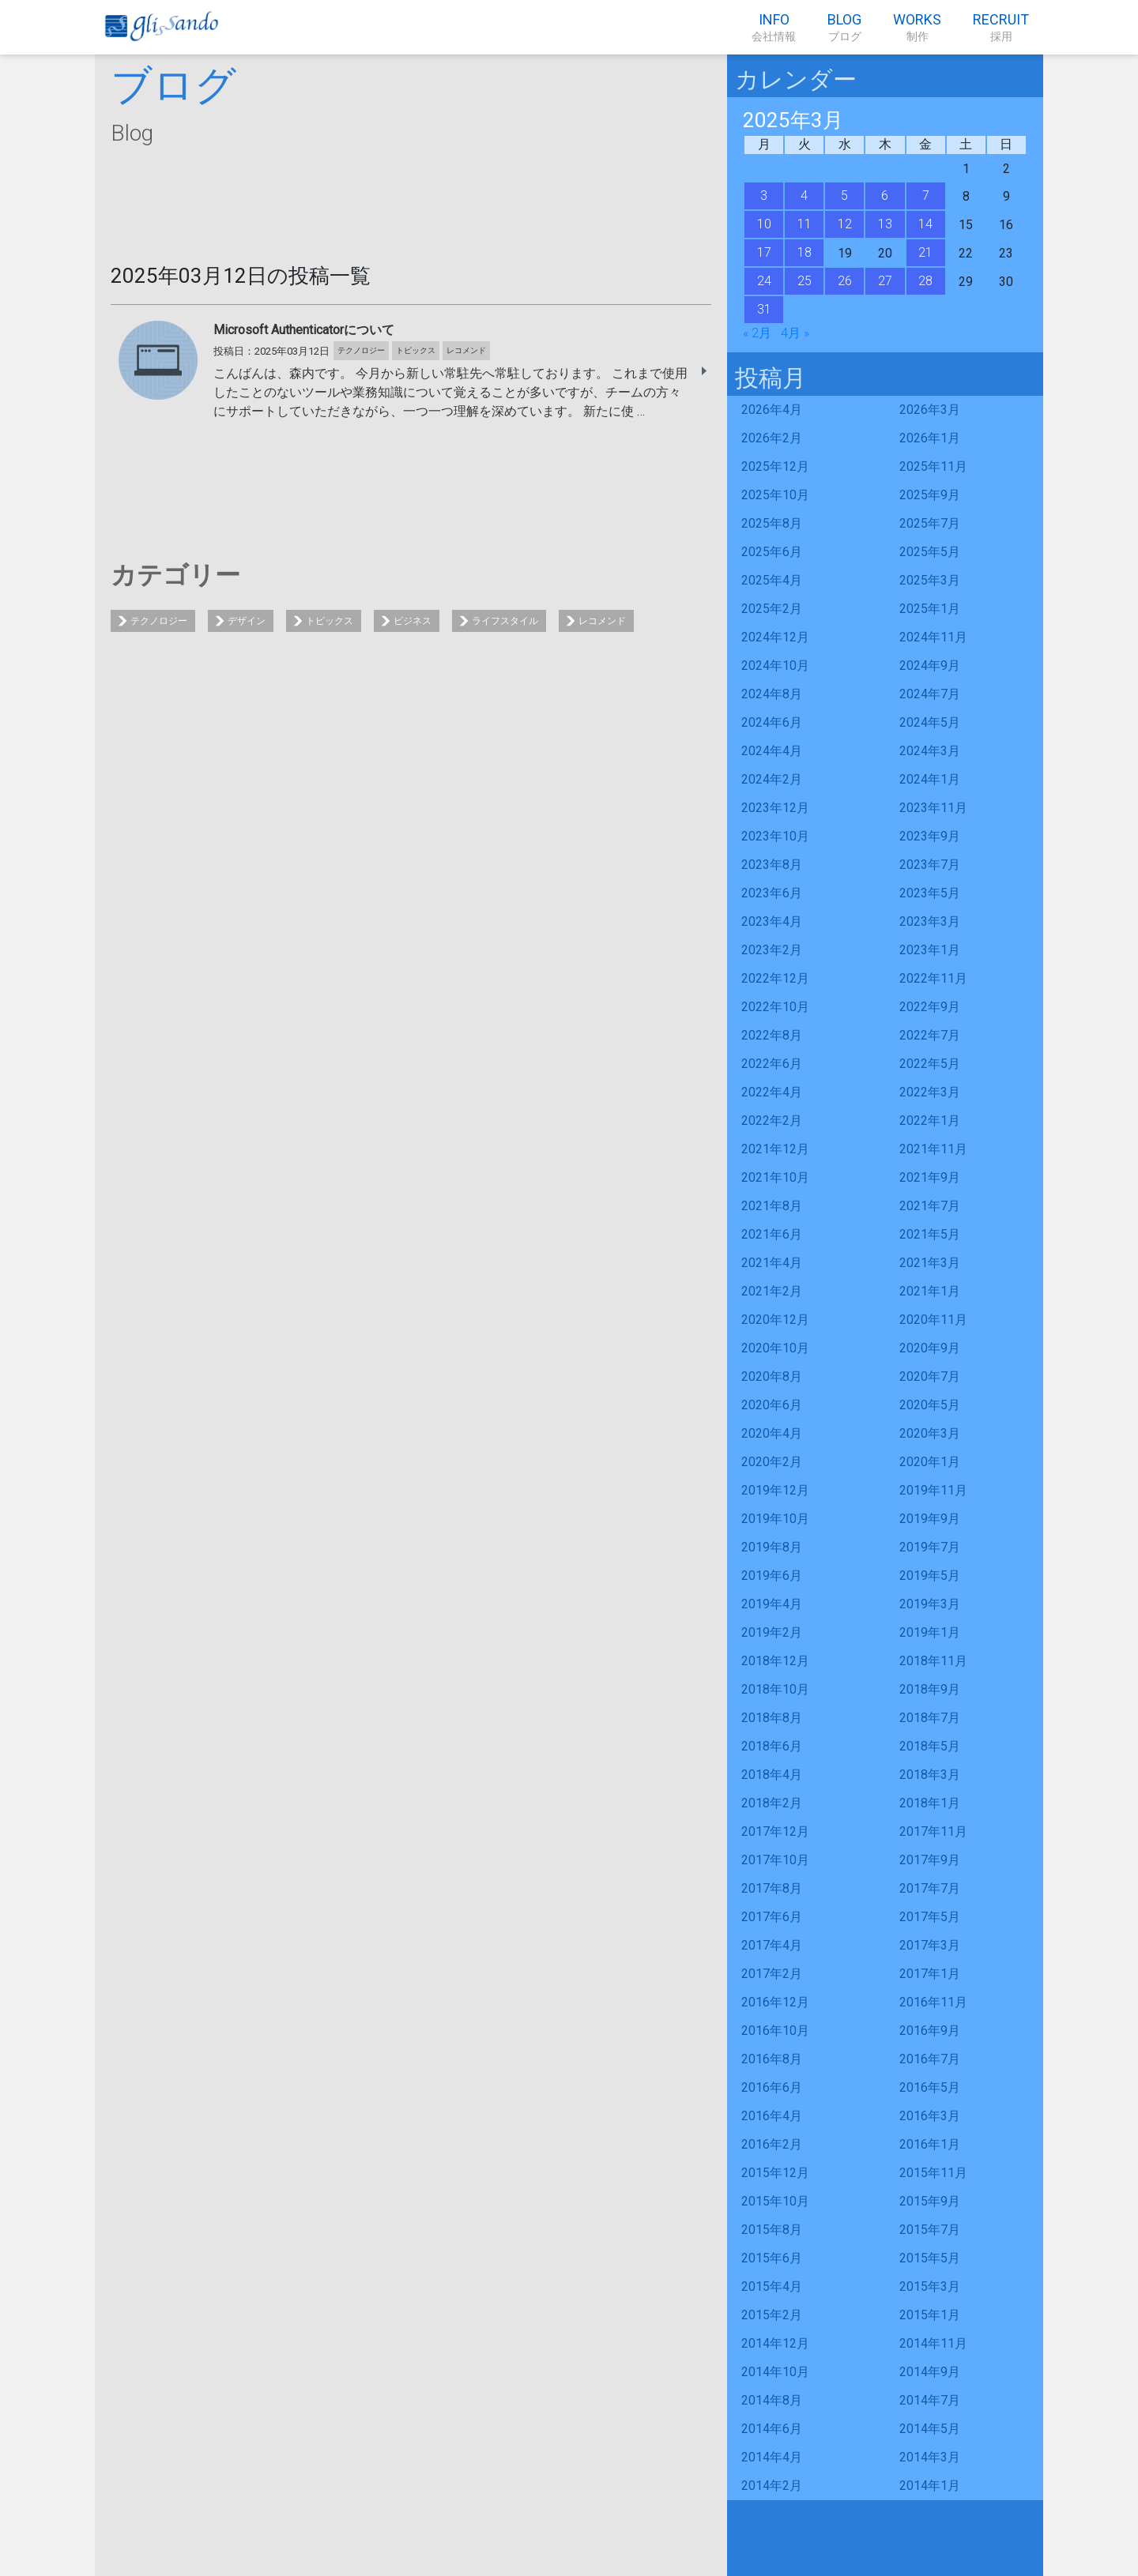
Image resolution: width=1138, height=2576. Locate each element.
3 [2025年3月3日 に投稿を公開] (763, 195)
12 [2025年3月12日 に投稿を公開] (845, 223)
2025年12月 (775, 466)
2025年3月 (929, 580)
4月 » (795, 332)
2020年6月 (771, 1404)
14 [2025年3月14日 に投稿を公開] (925, 223)
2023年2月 (771, 949)
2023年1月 (929, 949)
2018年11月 (933, 1660)
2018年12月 (775, 1660)
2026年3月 (929, 409)
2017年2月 (771, 1973)
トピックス (329, 620)
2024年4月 (771, 750)
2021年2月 (771, 1291)
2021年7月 (929, 1205)
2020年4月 (771, 1433)
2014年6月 (771, 2428)
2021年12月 (775, 1148)
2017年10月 (775, 1859)
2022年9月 (929, 1006)
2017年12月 (775, 1831)
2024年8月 (771, 693)
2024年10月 (775, 665)
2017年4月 (771, 1945)
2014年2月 (771, 2485)
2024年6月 (771, 722)
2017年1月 (929, 1973)
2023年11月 (933, 807)
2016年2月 (771, 2144)
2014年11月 (933, 2343)
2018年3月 (929, 1774)
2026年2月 (771, 438)
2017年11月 (933, 1831)
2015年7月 (929, 2229)
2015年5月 (929, 2258)
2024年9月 (929, 665)
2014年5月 (929, 2428)
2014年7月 (929, 2400)
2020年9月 (929, 1348)
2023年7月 (929, 864)
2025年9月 (929, 494)
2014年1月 (929, 2485)
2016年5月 (929, 2087)
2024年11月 (933, 637)
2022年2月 (771, 1120)
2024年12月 (775, 637)
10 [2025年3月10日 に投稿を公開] (764, 223)
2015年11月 (933, 2172)
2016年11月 (933, 2002)
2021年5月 (929, 1234)
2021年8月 (771, 1205)
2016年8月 (771, 2058)
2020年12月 (775, 1319)
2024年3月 (929, 750)
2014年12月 (775, 2343)
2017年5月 (929, 1916)
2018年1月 (929, 1803)
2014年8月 (771, 2400)
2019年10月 (775, 1518)
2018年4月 (771, 1774)
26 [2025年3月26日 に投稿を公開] (845, 280)
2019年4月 (771, 1603)
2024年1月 (929, 779)
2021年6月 (771, 1234)
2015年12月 (775, 2172)
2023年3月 (929, 921)
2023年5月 (929, 893)
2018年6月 (771, 1746)
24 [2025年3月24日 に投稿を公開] (764, 280)
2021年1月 (929, 1291)
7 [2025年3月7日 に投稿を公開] (925, 195)
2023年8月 (771, 864)
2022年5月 (929, 1063)
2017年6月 (771, 1916)
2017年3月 (929, 1945)
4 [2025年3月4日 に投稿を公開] (804, 195)
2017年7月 (929, 1888)
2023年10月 (775, 836)
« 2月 (757, 332)
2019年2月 (771, 1632)
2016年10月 (775, 2030)
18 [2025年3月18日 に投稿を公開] (804, 252)
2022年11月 (933, 978)
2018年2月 (771, 1803)
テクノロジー (158, 620)
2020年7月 (929, 1376)
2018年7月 (929, 1717)
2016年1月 (929, 2144)
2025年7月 (929, 523)
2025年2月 (771, 608)
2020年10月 (775, 1348)
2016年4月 (771, 2115)
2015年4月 (771, 2286)
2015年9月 (929, 2201)
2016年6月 (771, 2087)
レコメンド (602, 620)
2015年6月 (771, 2258)
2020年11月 (933, 1319)
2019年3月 (929, 1603)
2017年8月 (771, 1888)
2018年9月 (929, 1689)
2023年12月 (775, 807)
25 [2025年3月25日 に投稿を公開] (804, 280)
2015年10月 (775, 2201)
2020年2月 (771, 1461)
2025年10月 (775, 494)
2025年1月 (929, 608)
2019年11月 (933, 1490)
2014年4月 (771, 2457)
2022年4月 (771, 1092)
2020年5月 (929, 1404)
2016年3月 (929, 2115)
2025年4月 (771, 580)
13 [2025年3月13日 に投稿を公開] (885, 223)
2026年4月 (771, 409)
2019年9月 (929, 1518)
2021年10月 (775, 1177)
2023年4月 (771, 921)
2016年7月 (929, 2058)
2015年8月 (771, 2229)
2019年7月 (929, 1547)
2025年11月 (933, 466)
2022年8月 (771, 1035)
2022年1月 (929, 1120)
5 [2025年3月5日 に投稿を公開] (844, 195)
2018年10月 (775, 1689)
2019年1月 (929, 1632)
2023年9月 (929, 836)
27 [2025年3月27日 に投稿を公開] (885, 280)
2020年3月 (929, 1433)
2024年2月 (771, 779)
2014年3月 (929, 2457)
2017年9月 (929, 1859)
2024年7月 (929, 693)
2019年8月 (771, 1547)
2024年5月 (929, 722)
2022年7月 (929, 1035)
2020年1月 (929, 1461)
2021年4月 (771, 1262)
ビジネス (412, 620)
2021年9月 (929, 1177)
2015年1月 (929, 2314)
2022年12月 (775, 978)
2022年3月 (929, 1092)
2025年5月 (929, 551)
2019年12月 (775, 1490)
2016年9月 (929, 2030)
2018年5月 (929, 1746)
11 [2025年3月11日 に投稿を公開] (804, 223)
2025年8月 (771, 523)
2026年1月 (929, 438)
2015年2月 (771, 2314)
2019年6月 (771, 1575)
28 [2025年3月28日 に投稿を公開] (925, 280)
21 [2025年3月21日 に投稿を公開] (925, 252)
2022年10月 (775, 1006)
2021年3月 (929, 1262)
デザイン (247, 620)
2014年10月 (775, 2371)
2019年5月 (929, 1575)
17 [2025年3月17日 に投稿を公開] (764, 252)
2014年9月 (929, 2371)
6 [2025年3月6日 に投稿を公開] (884, 195)
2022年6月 (771, 1063)
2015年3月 (929, 2286)
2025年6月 (771, 551)
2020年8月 (771, 1376)
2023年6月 (771, 893)
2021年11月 (933, 1148)
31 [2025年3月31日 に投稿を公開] (764, 309)
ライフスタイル (505, 620)
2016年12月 (775, 2002)
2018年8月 (771, 1717)
